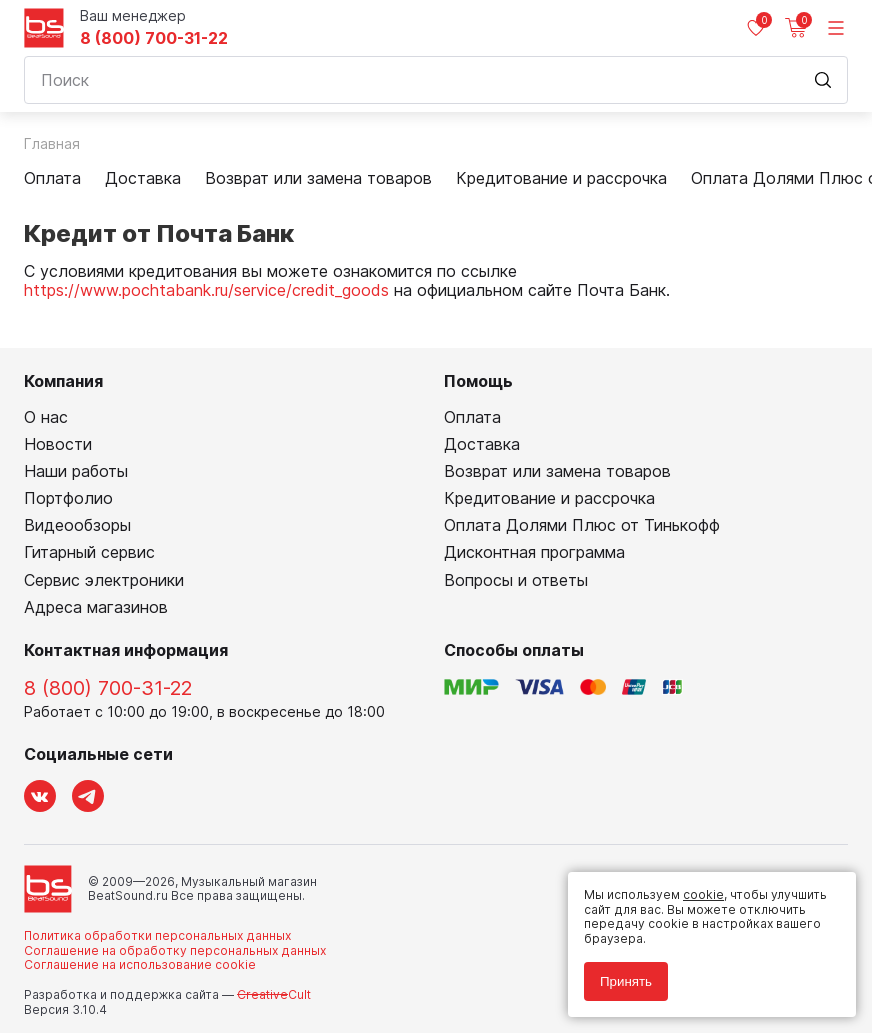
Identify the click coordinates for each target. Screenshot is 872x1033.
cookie (703, 894)
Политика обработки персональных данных (157, 935)
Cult (274, 994)
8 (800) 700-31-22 (154, 38)
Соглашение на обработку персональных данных (175, 950)
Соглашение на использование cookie (140, 964)
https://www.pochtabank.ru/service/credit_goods (206, 290)
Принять (626, 981)
